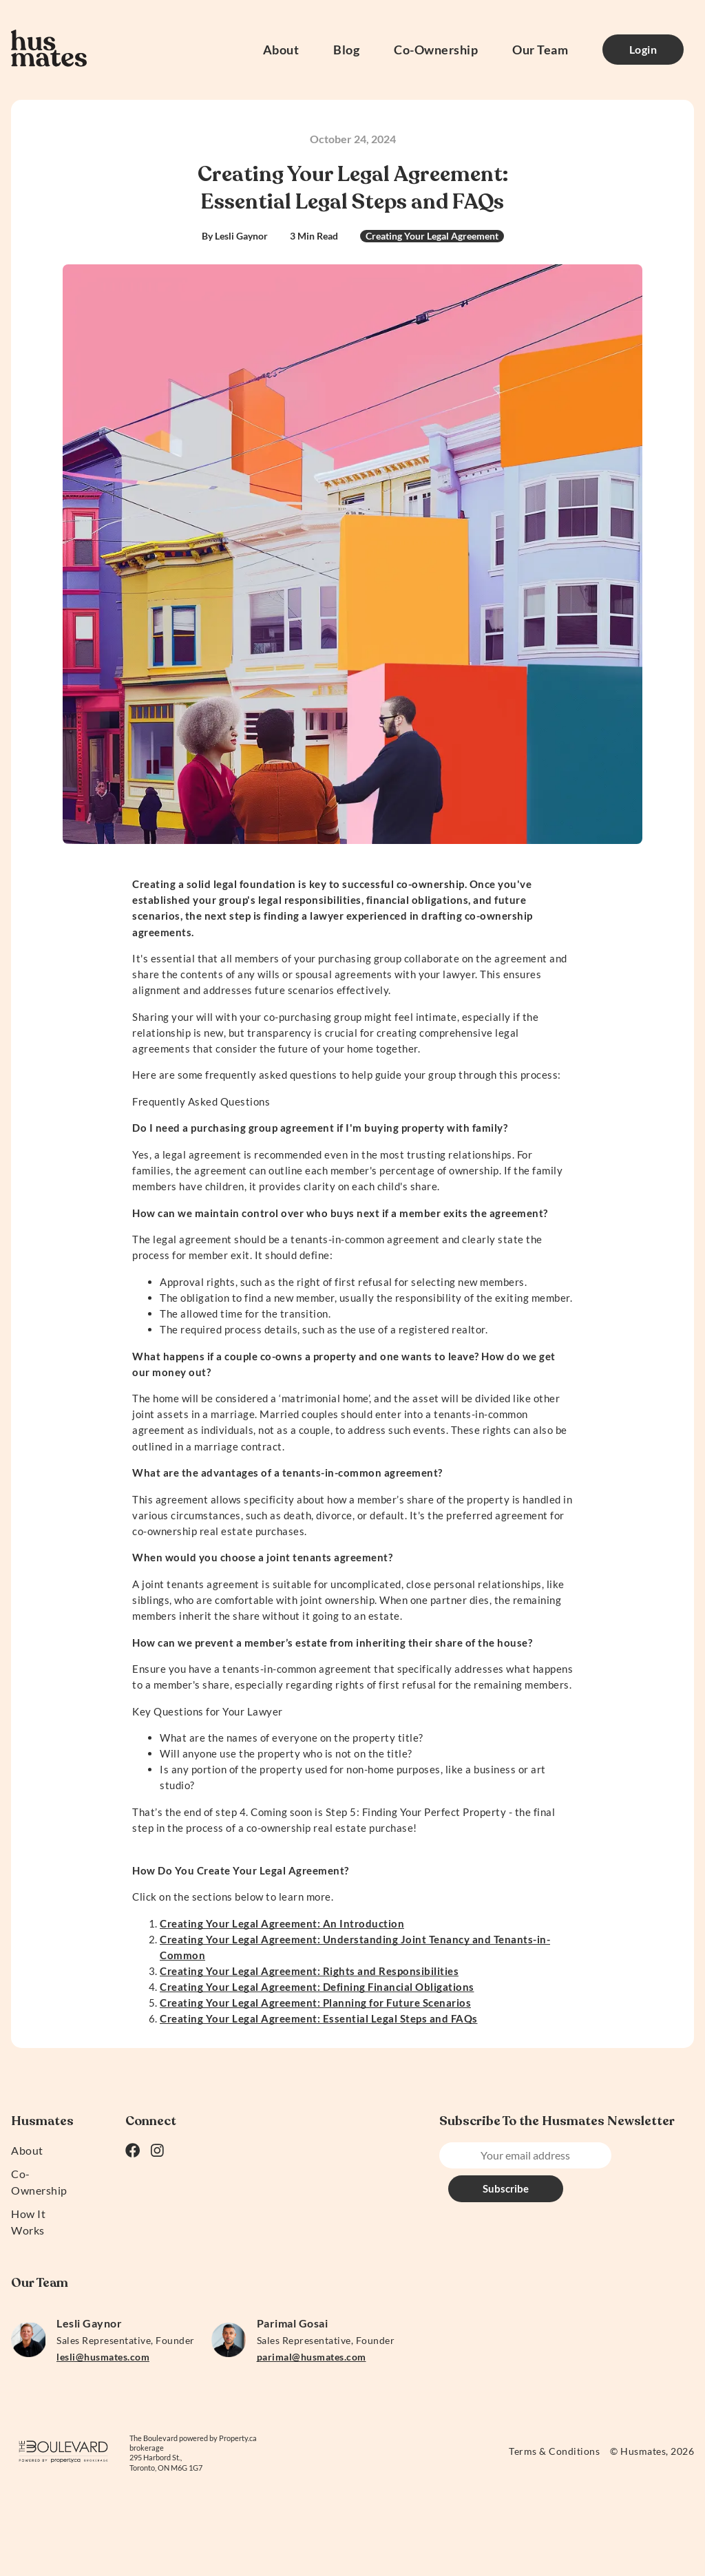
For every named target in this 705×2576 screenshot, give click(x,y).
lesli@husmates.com (102, 2357)
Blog (346, 49)
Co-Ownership (436, 49)
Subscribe (650, 2155)
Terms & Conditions (554, 2451)
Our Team (540, 49)
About (281, 49)
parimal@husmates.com (311, 2357)
